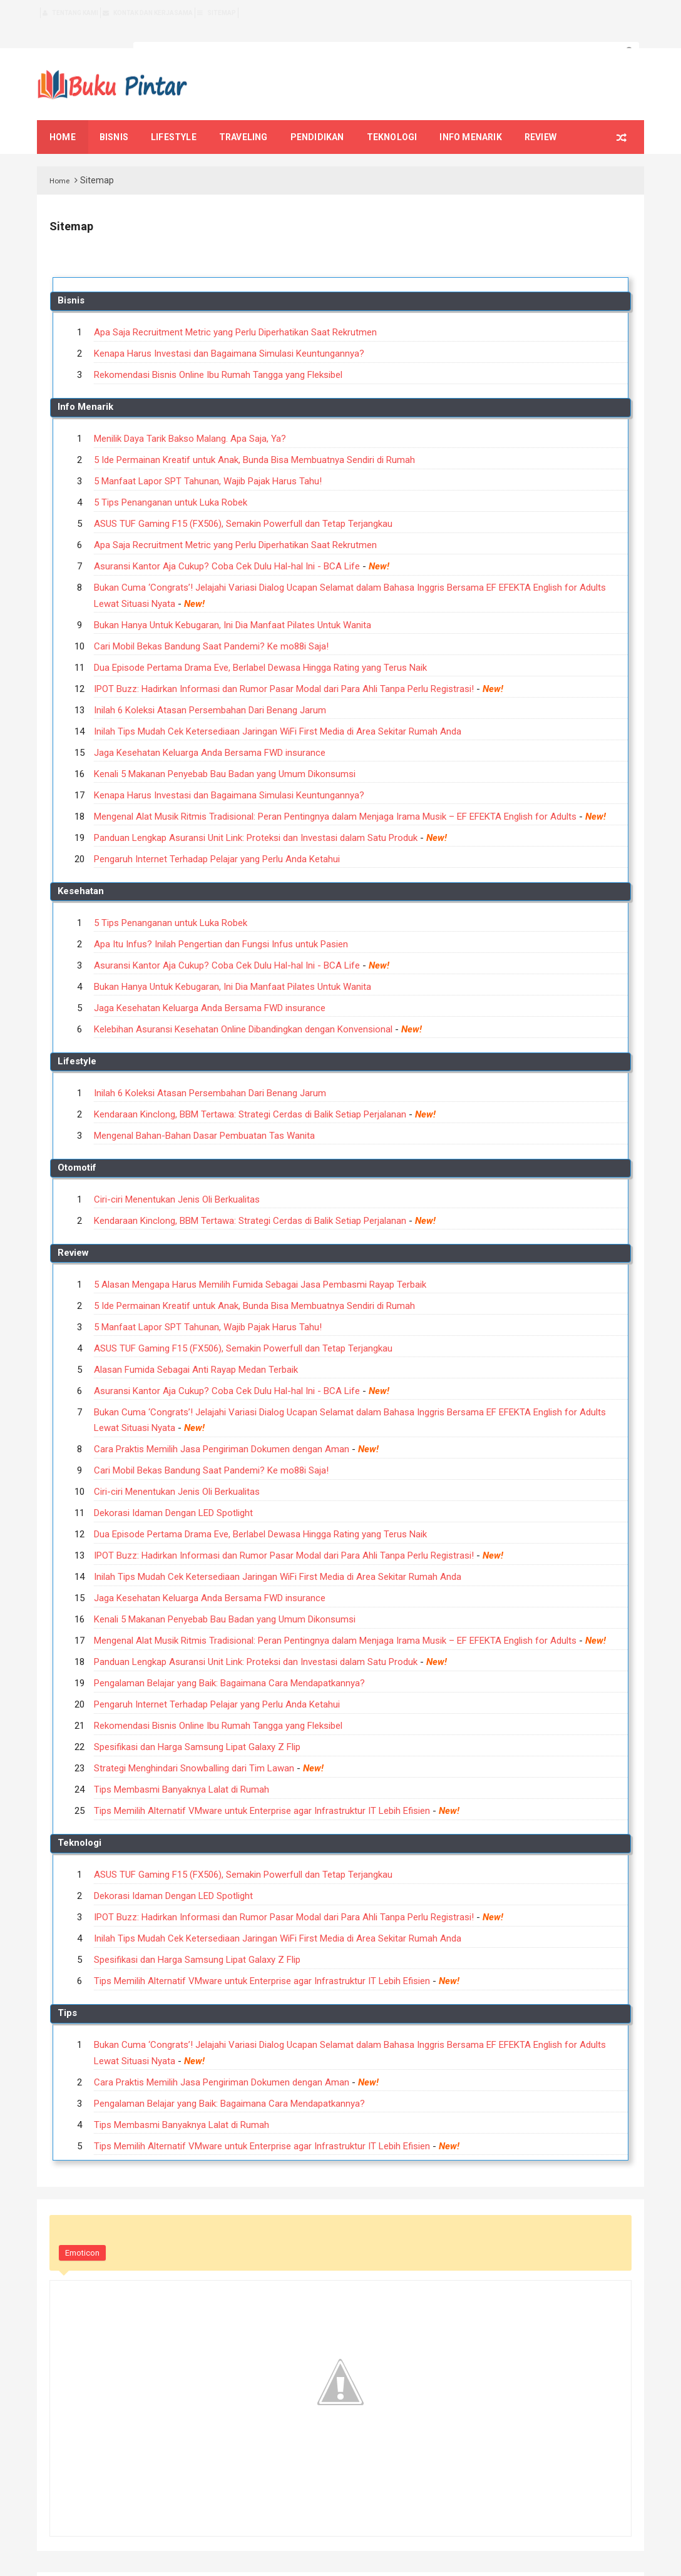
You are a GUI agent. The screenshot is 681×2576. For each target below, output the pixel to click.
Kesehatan (81, 870)
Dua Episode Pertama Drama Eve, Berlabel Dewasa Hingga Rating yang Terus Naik (260, 647)
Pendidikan (317, 116)
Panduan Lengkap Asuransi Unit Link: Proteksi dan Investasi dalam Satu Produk (255, 817)
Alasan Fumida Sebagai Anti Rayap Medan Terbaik (196, 1349)
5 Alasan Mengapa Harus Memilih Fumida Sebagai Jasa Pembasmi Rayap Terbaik (260, 1264)
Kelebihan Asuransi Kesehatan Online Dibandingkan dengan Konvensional (243, 1008)
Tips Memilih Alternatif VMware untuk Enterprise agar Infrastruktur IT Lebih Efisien (262, 1790)
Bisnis (114, 116)
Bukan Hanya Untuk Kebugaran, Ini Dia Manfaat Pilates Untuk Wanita (232, 604)
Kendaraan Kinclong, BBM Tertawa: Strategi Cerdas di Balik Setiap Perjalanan (250, 1093)
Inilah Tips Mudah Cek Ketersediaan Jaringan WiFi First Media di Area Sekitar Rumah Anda (277, 710)
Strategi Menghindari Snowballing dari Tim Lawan (194, 1747)
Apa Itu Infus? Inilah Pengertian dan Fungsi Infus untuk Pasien (221, 923)
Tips (67, 1992)
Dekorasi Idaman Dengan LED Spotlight (173, 1492)
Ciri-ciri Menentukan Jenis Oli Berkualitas (177, 1178)
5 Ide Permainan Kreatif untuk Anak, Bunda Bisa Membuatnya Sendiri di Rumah (254, 439)
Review (540, 116)
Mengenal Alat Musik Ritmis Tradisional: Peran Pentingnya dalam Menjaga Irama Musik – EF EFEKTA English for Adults (335, 796)
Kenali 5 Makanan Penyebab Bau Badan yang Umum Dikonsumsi (225, 753)
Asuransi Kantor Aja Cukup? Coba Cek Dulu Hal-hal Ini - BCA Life (227, 545)
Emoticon (82, 2232)
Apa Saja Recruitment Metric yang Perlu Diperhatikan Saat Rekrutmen (235, 311)
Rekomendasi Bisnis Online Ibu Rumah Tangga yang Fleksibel (218, 354)
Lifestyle (174, 116)
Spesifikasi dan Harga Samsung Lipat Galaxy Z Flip (197, 1726)
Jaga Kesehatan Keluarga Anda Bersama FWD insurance (209, 732)
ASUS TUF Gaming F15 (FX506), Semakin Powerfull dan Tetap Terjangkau (243, 503)
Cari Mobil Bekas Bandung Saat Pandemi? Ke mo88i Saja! (211, 625)
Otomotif (77, 1147)
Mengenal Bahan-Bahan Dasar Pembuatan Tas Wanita (204, 1115)
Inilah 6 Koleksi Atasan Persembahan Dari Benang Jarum (210, 689)
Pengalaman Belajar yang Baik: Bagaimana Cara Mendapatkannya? (229, 1662)
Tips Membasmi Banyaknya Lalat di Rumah (181, 1768)
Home (59, 160)
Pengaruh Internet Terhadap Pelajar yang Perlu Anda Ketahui (217, 838)
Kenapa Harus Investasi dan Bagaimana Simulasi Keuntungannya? (229, 333)
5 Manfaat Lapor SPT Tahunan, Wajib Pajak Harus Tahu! (208, 460)
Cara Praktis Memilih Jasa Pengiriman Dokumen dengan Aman (221, 1428)
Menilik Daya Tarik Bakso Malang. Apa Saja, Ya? (190, 418)
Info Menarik (470, 116)
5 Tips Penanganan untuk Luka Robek (170, 481)
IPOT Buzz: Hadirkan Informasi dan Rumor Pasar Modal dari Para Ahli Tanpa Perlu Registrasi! (284, 668)
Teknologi (392, 116)
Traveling (243, 116)
